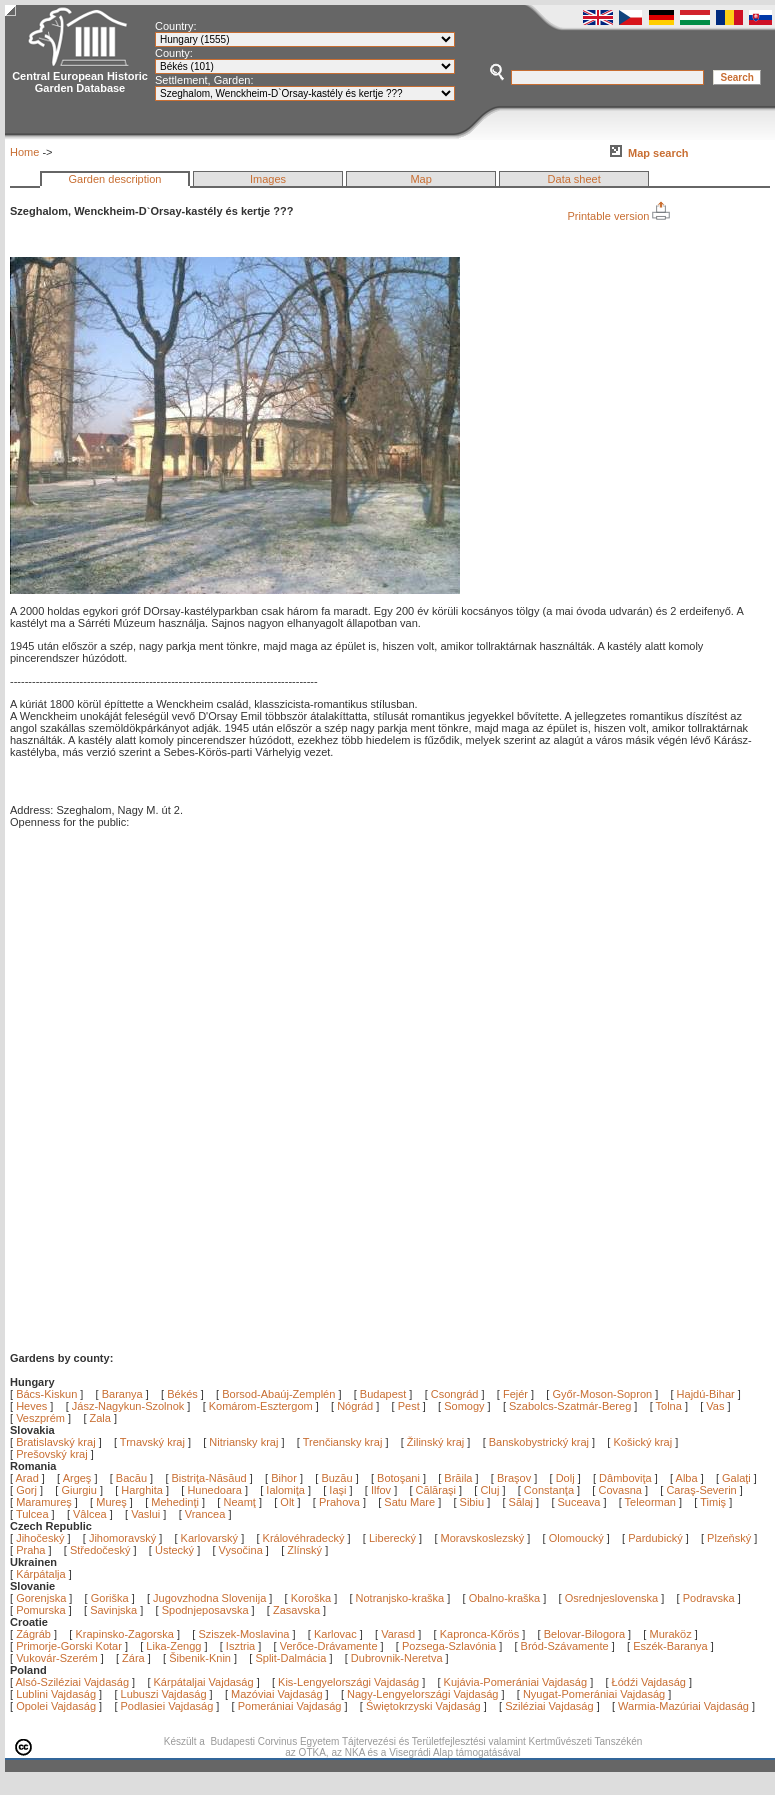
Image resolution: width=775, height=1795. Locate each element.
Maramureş (45, 1502)
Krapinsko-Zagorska (124, 1634)
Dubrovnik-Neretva (397, 1658)
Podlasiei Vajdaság (167, 1706)
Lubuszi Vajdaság (164, 1694)
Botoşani (400, 1478)
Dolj (567, 1478)
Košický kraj (642, 1442)
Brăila (459, 1478)
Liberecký (392, 1538)
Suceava (581, 1502)
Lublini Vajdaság (56, 1694)
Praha (30, 1550)
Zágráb (35, 1634)
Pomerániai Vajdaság (290, 1706)
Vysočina (241, 1550)
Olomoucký (576, 1538)
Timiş (714, 1502)
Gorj (28, 1490)
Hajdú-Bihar (706, 1394)
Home (24, 152)
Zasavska (296, 1610)
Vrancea (207, 1514)
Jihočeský (40, 1538)
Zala (100, 1418)
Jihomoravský (122, 1538)
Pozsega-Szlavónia (449, 1646)
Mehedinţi (176, 1502)
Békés (182, 1394)
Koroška (311, 1598)
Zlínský (304, 1550)
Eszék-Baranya (670, 1646)
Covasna (621, 1490)
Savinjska (113, 1610)
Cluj (491, 1490)
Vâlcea (91, 1514)
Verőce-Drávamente (329, 1646)
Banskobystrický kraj (539, 1442)
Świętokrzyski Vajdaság (423, 1706)
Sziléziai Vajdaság (549, 1706)
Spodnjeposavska (205, 1610)
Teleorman (652, 1502)
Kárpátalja (41, 1574)
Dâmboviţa (627, 1478)
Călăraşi (437, 1490)
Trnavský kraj (154, 1442)
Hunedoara (216, 1490)
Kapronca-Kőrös (480, 1634)
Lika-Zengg (173, 1646)
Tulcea (34, 1514)
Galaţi (738, 1478)
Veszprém (40, 1418)
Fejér (515, 1394)
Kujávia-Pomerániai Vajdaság (516, 1682)
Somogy (464, 1406)
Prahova (341, 1502)
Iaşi (339, 1490)
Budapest (383, 1394)
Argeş (79, 1478)
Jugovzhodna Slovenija (209, 1598)
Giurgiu (80, 1490)
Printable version (618, 216)
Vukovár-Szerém (57, 1658)
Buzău (338, 1478)
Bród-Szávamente (565, 1646)
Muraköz (670, 1634)
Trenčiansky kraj (343, 1442)
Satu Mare (411, 1502)
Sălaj (523, 1502)
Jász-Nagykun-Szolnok (128, 1406)
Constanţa (550, 1490)
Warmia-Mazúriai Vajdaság (683, 1706)
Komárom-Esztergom (261, 1406)
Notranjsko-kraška (400, 1598)
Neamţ (240, 1502)
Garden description (115, 179)
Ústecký (174, 1550)
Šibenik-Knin (200, 1658)
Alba (688, 1478)
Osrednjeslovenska (612, 1598)
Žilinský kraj (437, 1442)
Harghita (143, 1490)
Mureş (113, 1502)
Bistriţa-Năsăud (211, 1478)
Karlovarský (209, 1538)
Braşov (515, 1478)
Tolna (669, 1406)
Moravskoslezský (483, 1538)
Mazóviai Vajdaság (277, 1694)
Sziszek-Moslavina (243, 1634)
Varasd (398, 1634)
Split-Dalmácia (290, 1658)
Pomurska (42, 1610)
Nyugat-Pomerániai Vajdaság (594, 1694)
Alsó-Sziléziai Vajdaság (73, 1682)
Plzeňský (729, 1538)
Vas (715, 1406)
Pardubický (655, 1538)
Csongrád (455, 1394)
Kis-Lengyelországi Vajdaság (348, 1682)
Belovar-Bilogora (584, 1634)
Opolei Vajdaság (56, 1706)
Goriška (110, 1598)
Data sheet (574, 179)
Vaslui (147, 1514)
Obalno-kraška (505, 1598)
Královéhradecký (304, 1538)
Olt (288, 1502)
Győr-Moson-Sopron (602, 1394)
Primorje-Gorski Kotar (69, 1646)
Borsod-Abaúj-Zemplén (278, 1394)
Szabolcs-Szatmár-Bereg (570, 1406)
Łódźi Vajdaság (649, 1682)
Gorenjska (41, 1598)
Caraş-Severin (702, 1490)
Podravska (709, 1598)
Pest (409, 1406)
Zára (133, 1658)
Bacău (133, 1478)
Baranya (122, 1394)
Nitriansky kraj (243, 1442)
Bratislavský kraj (55, 1442)
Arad (29, 1478)
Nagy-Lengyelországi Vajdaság (422, 1694)
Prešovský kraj (52, 1454)
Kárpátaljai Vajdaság (204, 1682)
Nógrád (355, 1406)
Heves (31, 1406)
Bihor (285, 1478)
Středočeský (100, 1550)
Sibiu (474, 1502)
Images (268, 179)
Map (420, 179)
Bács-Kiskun (46, 1394)
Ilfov (382, 1490)
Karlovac (335, 1634)
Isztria (240, 1646)
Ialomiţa (287, 1490)
